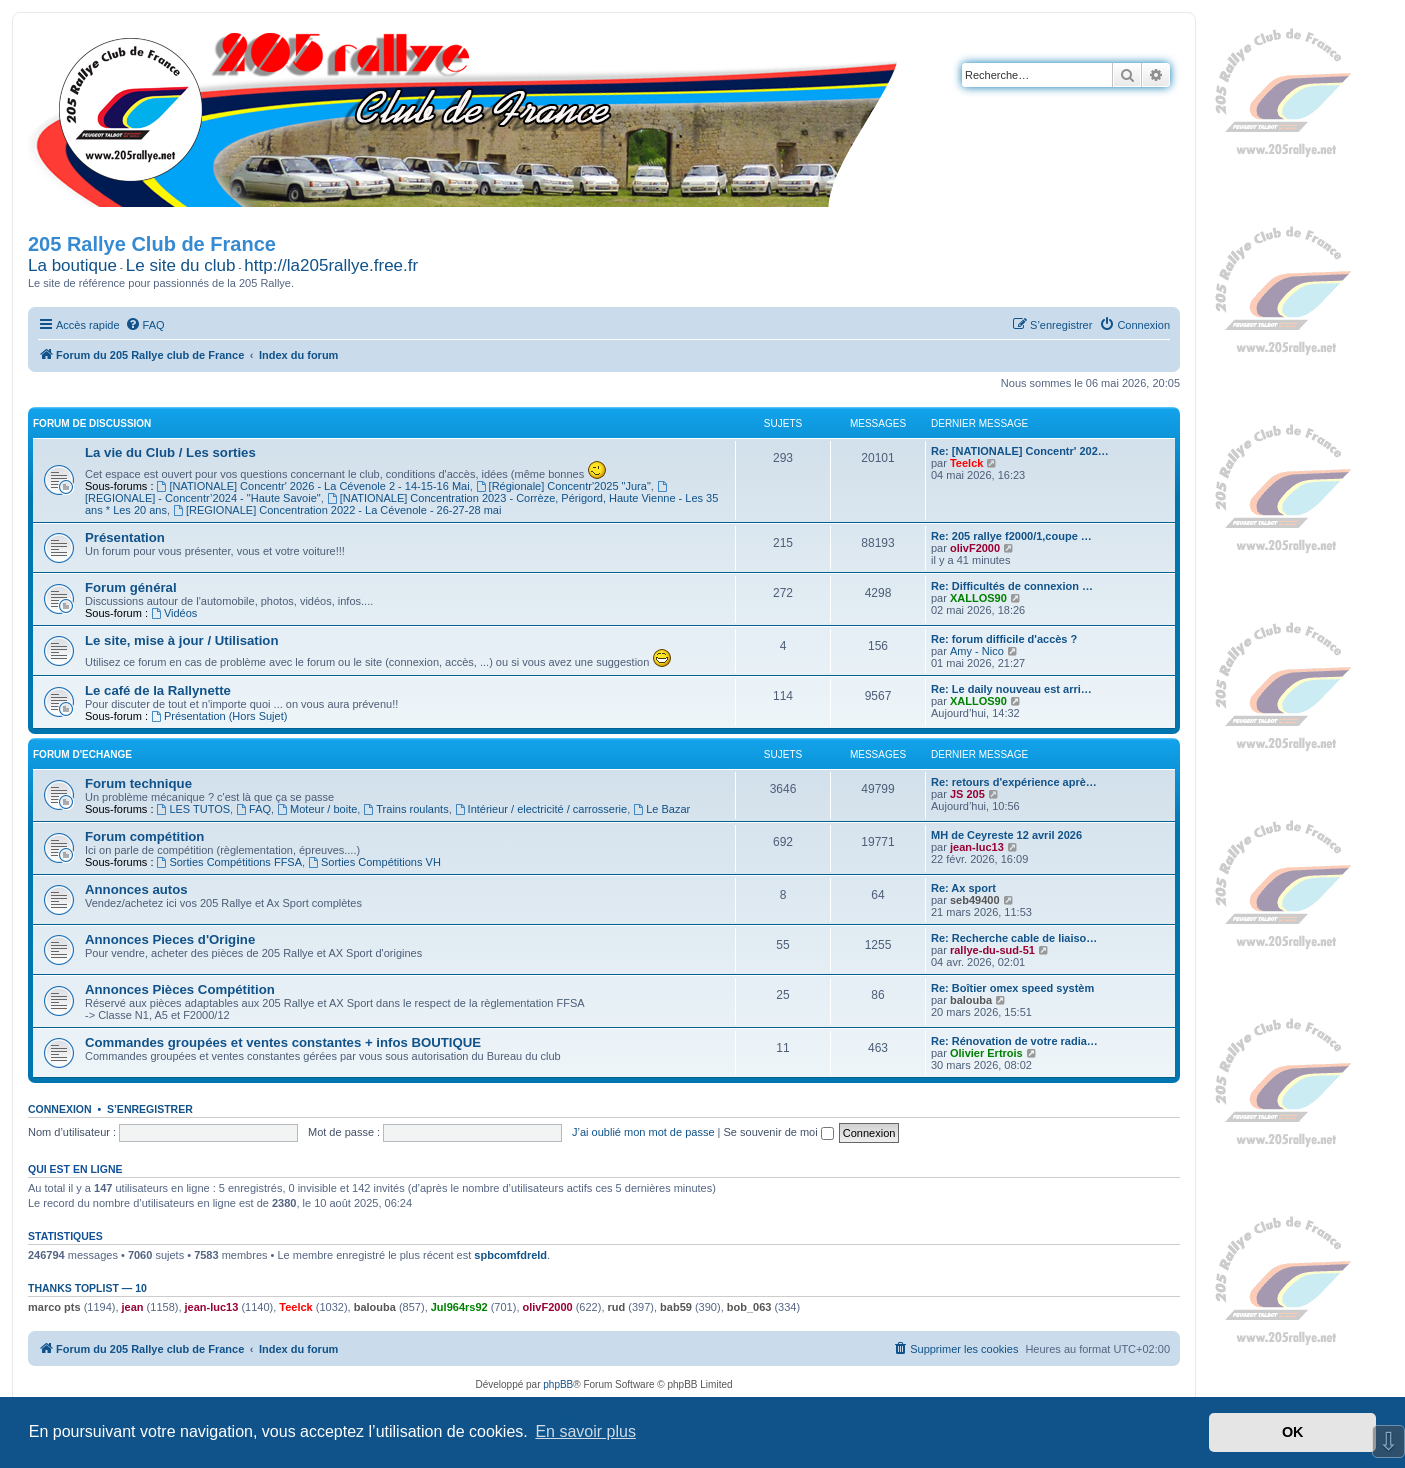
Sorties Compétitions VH (374, 862)
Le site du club (181, 265)
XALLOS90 (978, 598)
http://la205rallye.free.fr (331, 265)
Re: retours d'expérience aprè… (1014, 782)
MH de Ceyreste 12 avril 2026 (1006, 835)
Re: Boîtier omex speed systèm (1012, 988)
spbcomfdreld (510, 1255)
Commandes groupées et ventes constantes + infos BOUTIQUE (283, 1042)
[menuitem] (145, 325)
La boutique (72, 265)
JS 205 (967, 794)
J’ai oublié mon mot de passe (643, 1132)
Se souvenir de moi (779, 1132)
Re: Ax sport (963, 888)
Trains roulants (405, 809)
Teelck (966, 463)
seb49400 (975, 900)
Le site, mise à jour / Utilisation (181, 640)
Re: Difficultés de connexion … (1012, 586)
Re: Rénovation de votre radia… (1014, 1041)
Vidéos (174, 613)
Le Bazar (661, 809)
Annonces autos (136, 889)
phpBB (558, 1384)
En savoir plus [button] (585, 1431)
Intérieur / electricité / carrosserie (541, 809)
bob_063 (749, 1307)
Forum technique (138, 783)
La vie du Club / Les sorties (170, 452)
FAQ (253, 809)
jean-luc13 (977, 847)
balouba (971, 1000)
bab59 (676, 1307)
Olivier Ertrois (986, 1053)
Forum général (131, 587)
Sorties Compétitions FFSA (230, 862)
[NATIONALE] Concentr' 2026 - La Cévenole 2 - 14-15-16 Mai (313, 486)
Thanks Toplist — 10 (87, 1288)
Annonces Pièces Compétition (180, 989)
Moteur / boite (317, 809)
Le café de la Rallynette (158, 690)
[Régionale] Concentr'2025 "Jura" (563, 486)
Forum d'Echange (82, 754)
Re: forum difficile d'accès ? (1004, 639)
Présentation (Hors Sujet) (219, 716)
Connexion (60, 1109)
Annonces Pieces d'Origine (170, 939)
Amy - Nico (977, 651)
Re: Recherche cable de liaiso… (1014, 938)
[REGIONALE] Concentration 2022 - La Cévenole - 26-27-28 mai (337, 510)
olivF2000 (975, 548)
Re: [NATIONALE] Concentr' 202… (1020, 451)
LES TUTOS (194, 809)
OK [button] (1293, 1432)
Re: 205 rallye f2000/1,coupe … (1011, 536)
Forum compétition (144, 836)
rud (617, 1307)
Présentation (125, 537)
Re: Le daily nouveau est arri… (1011, 689)
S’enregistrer (150, 1109)
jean (133, 1307)
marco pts (54, 1307)
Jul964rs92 (459, 1307)
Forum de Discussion (92, 423)
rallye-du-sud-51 (992, 950)
